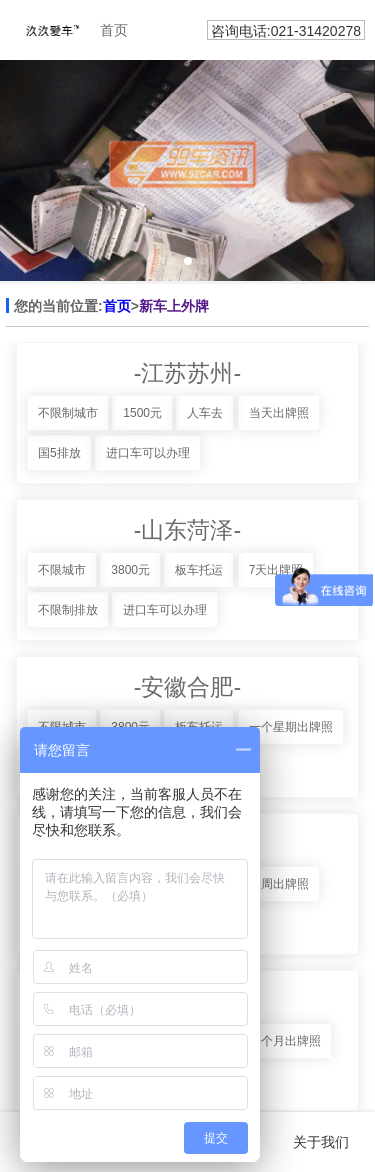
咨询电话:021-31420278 (286, 31)
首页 (117, 306)
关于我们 (321, 1142)
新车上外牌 (174, 306)
